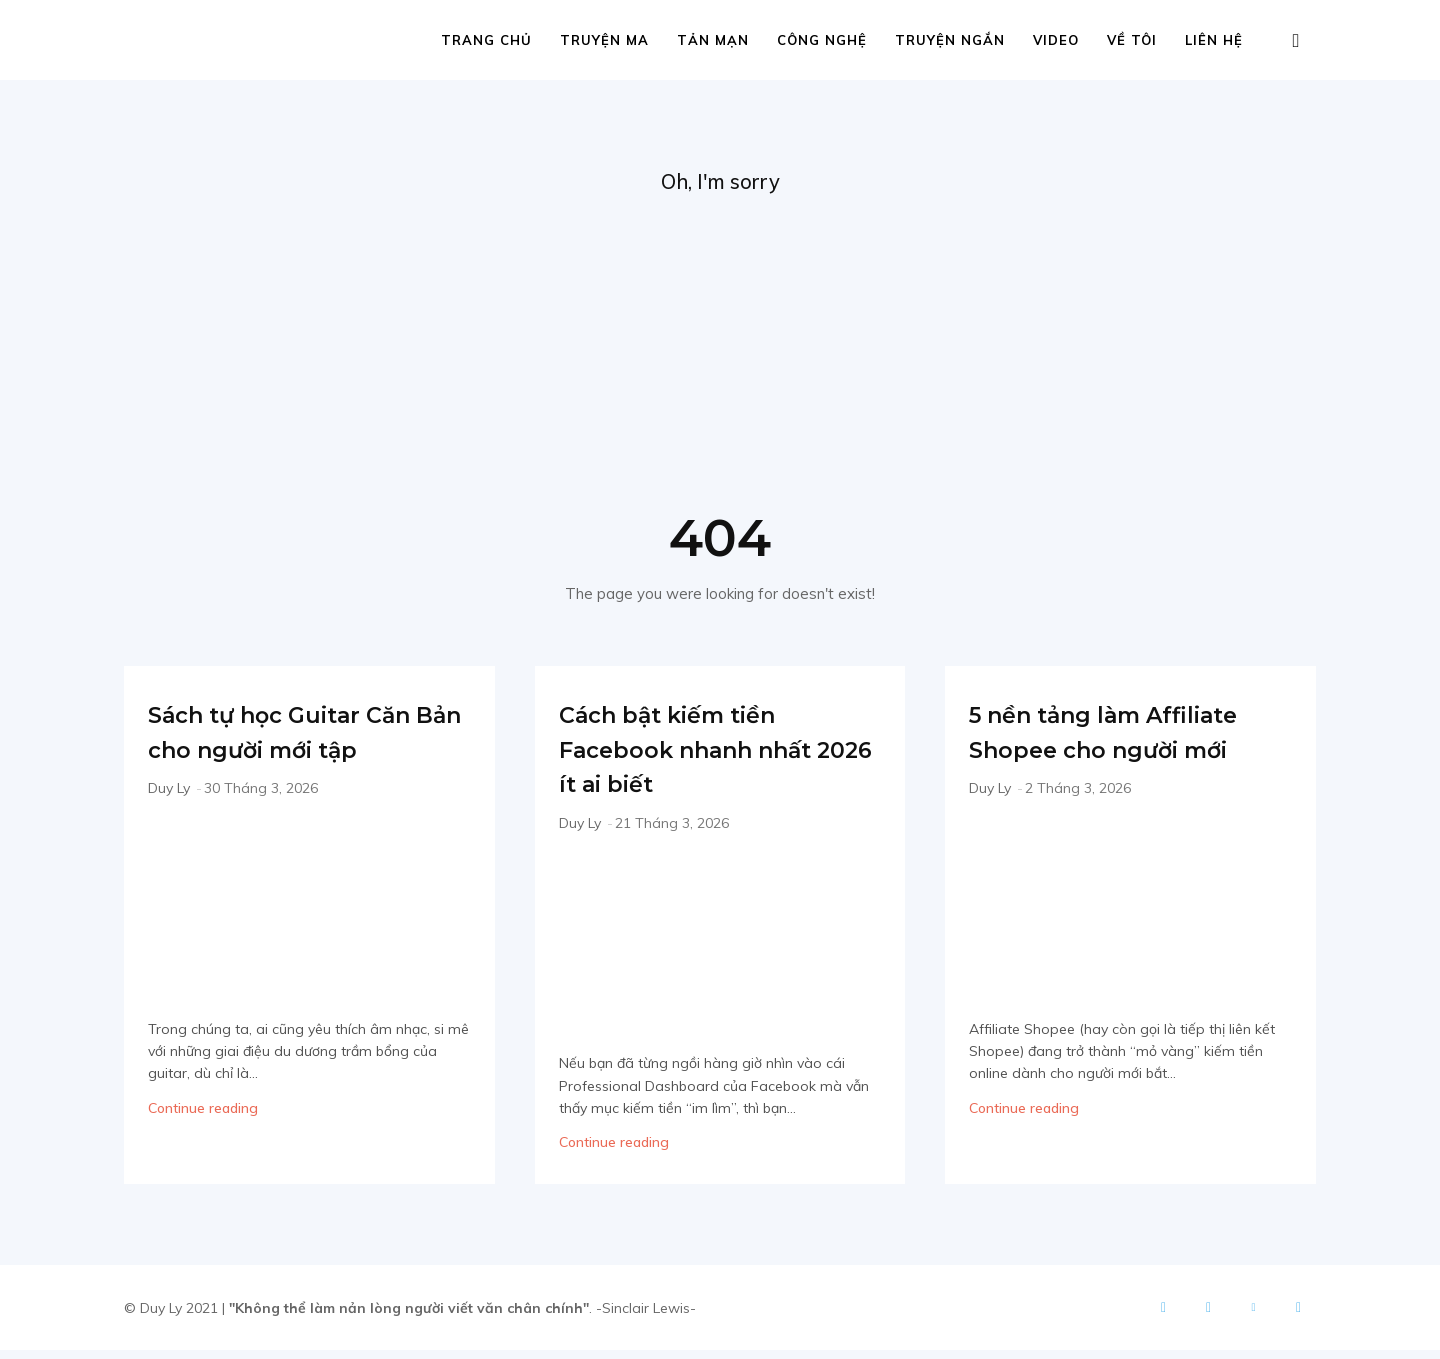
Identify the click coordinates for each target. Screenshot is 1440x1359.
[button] (1296, 41)
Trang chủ (486, 40)
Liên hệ (1214, 40)
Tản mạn (713, 40)
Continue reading (203, 1151)
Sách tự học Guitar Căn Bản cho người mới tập (292, 756)
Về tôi (1132, 40)
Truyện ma (604, 40)
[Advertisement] (720, 351)
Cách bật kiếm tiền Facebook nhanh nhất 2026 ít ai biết (704, 756)
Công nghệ (822, 40)
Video (1056, 40)
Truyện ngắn (950, 40)
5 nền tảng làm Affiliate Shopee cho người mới (1122, 756)
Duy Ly (169, 831)
